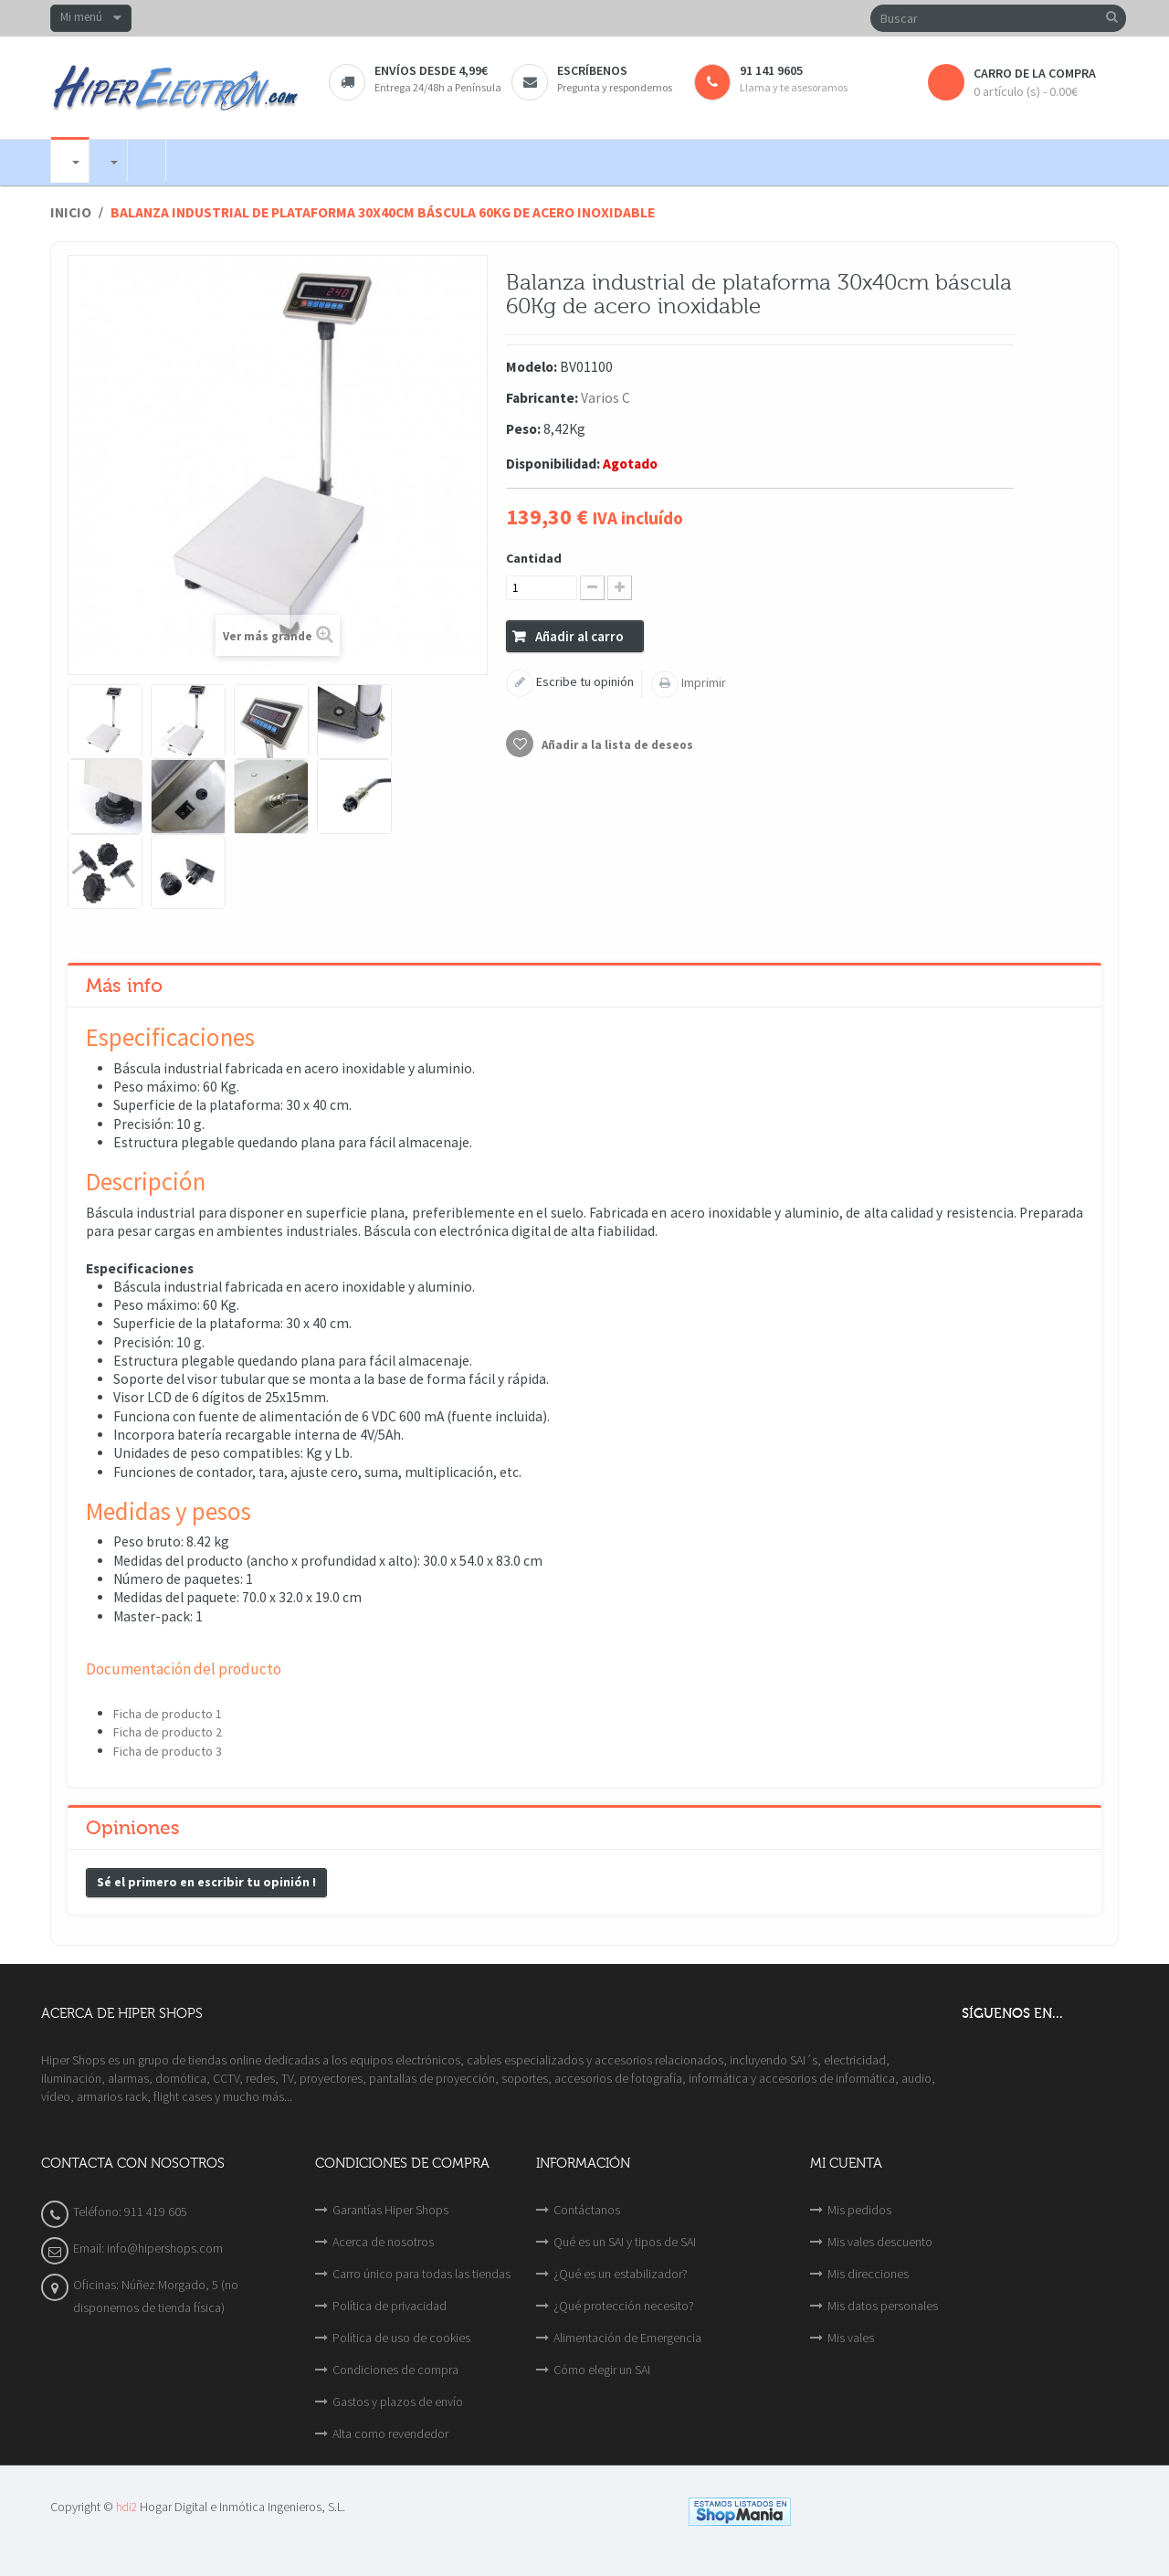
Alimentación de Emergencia (627, 2337)
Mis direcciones (868, 2273)
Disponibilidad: (553, 463)
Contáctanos (586, 2209)
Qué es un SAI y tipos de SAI (624, 2241)
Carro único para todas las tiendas (421, 2273)
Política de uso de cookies (401, 2337)
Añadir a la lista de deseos (616, 745)
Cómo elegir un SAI (601, 2369)
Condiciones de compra (395, 2369)
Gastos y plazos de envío (397, 2401)
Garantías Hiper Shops (390, 2209)
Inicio (70, 212)
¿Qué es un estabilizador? (620, 2273)
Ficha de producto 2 (167, 1732)
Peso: (523, 429)
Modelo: (531, 366)
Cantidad (534, 558)
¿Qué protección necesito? (623, 2305)
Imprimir (702, 682)
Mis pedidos (859, 2209)
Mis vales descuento (879, 2241)
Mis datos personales (882, 2305)
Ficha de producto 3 (167, 1751)
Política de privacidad (389, 2305)
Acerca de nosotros (383, 2241)
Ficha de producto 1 (167, 1713)
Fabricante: (542, 397)
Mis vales (850, 2337)
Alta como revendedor (390, 2433)
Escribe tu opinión (583, 681)
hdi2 (126, 2507)
